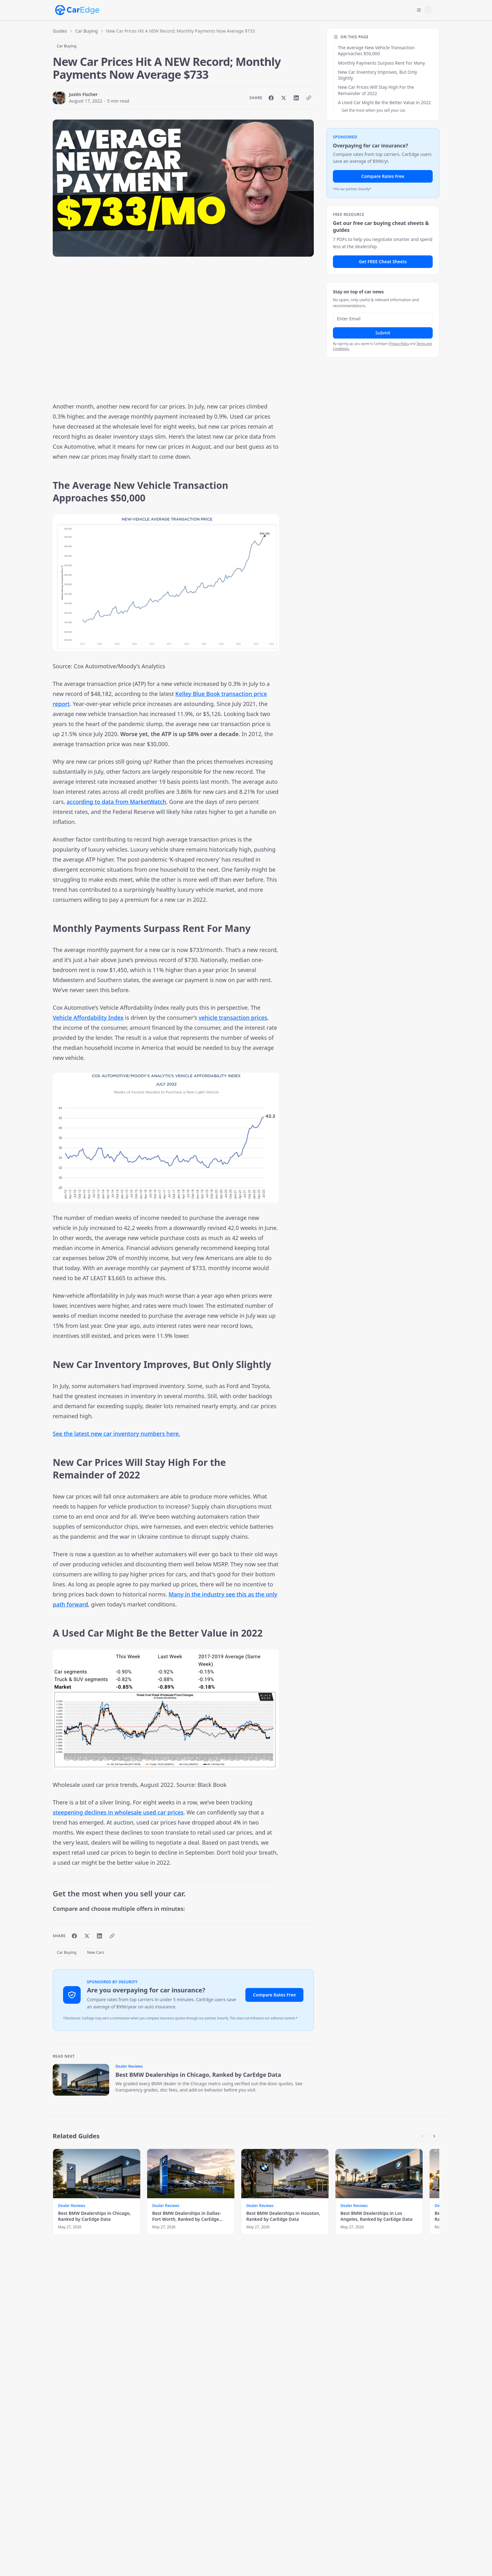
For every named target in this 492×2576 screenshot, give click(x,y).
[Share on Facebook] (271, 98)
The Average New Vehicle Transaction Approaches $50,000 (376, 50)
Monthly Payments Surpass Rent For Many (381, 63)
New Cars (95, 1952)
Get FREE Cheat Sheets (383, 262)
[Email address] (383, 319)
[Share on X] (284, 98)
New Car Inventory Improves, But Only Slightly (377, 75)
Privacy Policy (399, 343)
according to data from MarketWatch (116, 801)
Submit (382, 333)
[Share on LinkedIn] (296, 98)
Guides (60, 31)
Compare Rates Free (274, 1995)
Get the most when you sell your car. (374, 110)
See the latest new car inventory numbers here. (116, 1433)
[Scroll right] (434, 2136)
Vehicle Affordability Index (88, 1017)
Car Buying (86, 31)
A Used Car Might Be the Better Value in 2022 (384, 102)
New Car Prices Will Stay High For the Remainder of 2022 (376, 90)
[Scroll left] (422, 2136)
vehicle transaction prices (233, 1017)
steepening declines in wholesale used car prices (118, 1812)
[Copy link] (309, 98)
